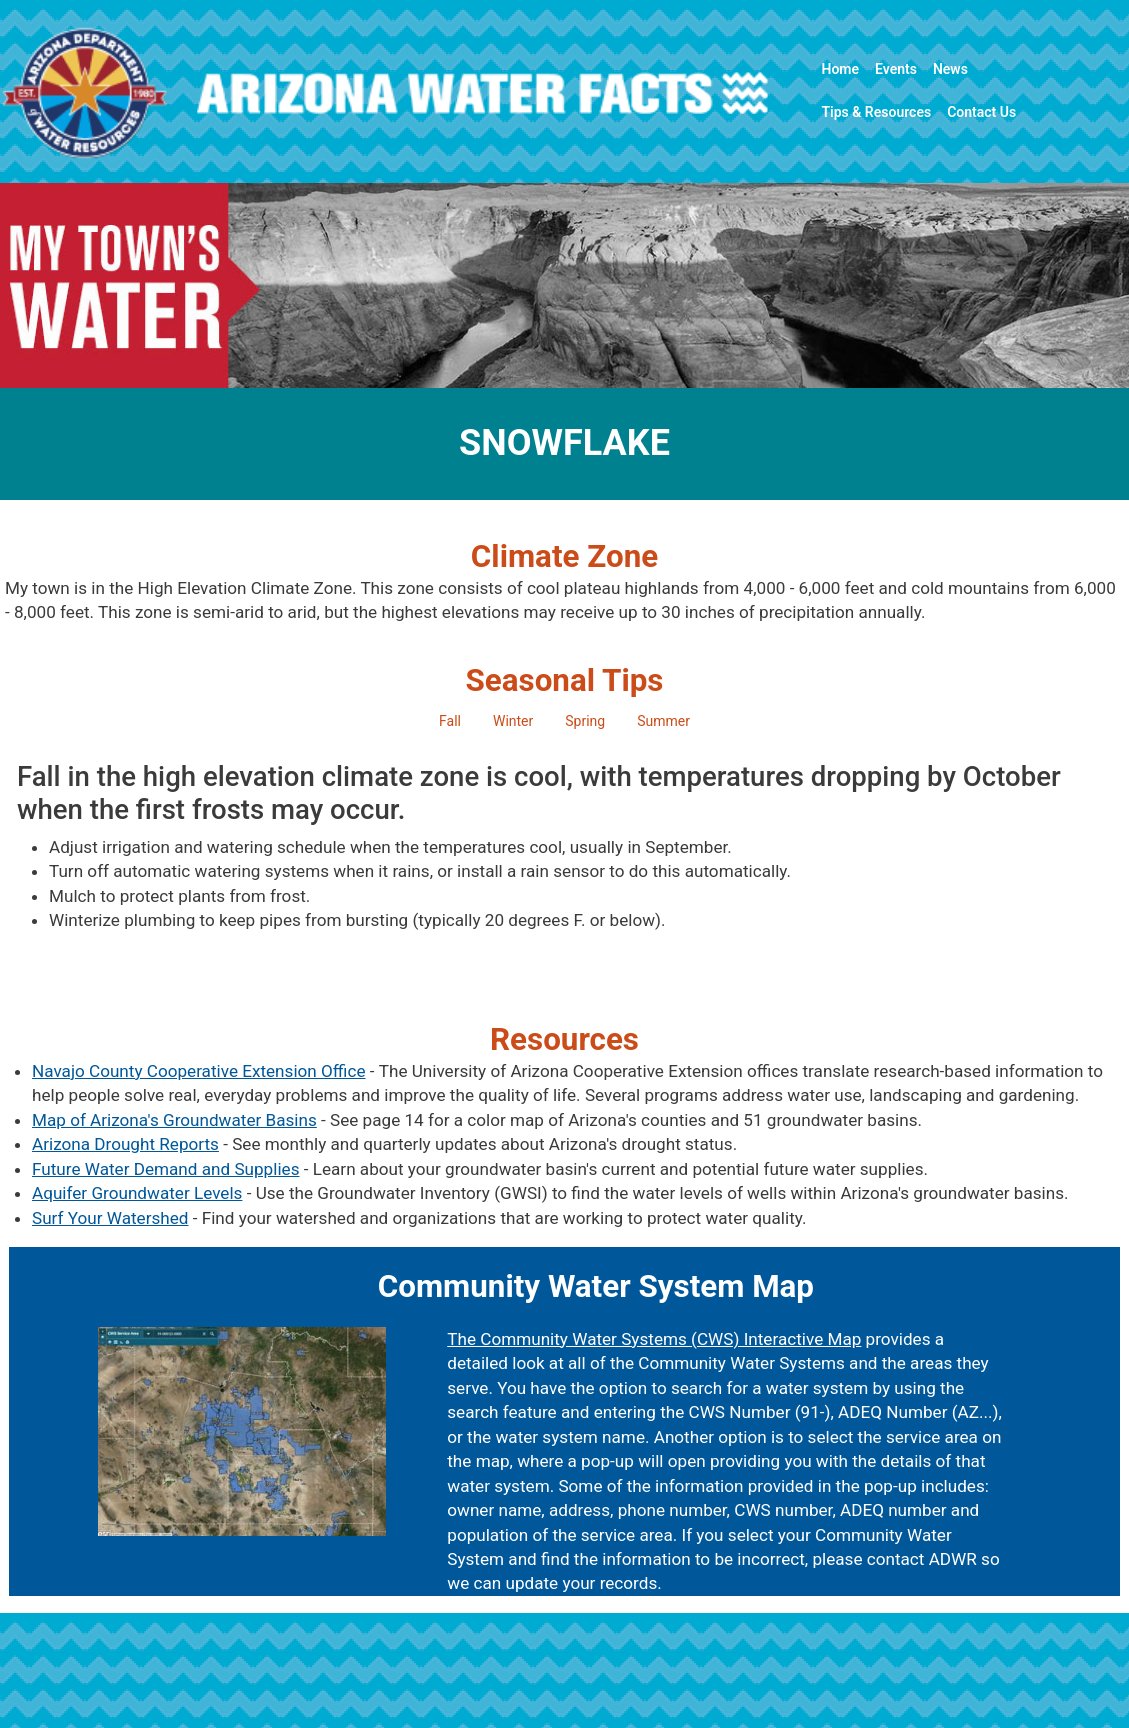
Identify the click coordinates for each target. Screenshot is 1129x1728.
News (950, 69)
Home (840, 69)
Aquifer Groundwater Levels (137, 1193)
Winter (513, 721)
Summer (663, 721)
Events (896, 69)
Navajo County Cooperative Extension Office (199, 1071)
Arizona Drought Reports (125, 1144)
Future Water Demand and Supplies (166, 1169)
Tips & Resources (876, 112)
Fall (450, 721)
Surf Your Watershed (110, 1218)
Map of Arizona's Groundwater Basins (174, 1120)
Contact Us (981, 112)
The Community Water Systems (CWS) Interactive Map (654, 1339)
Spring (585, 721)
